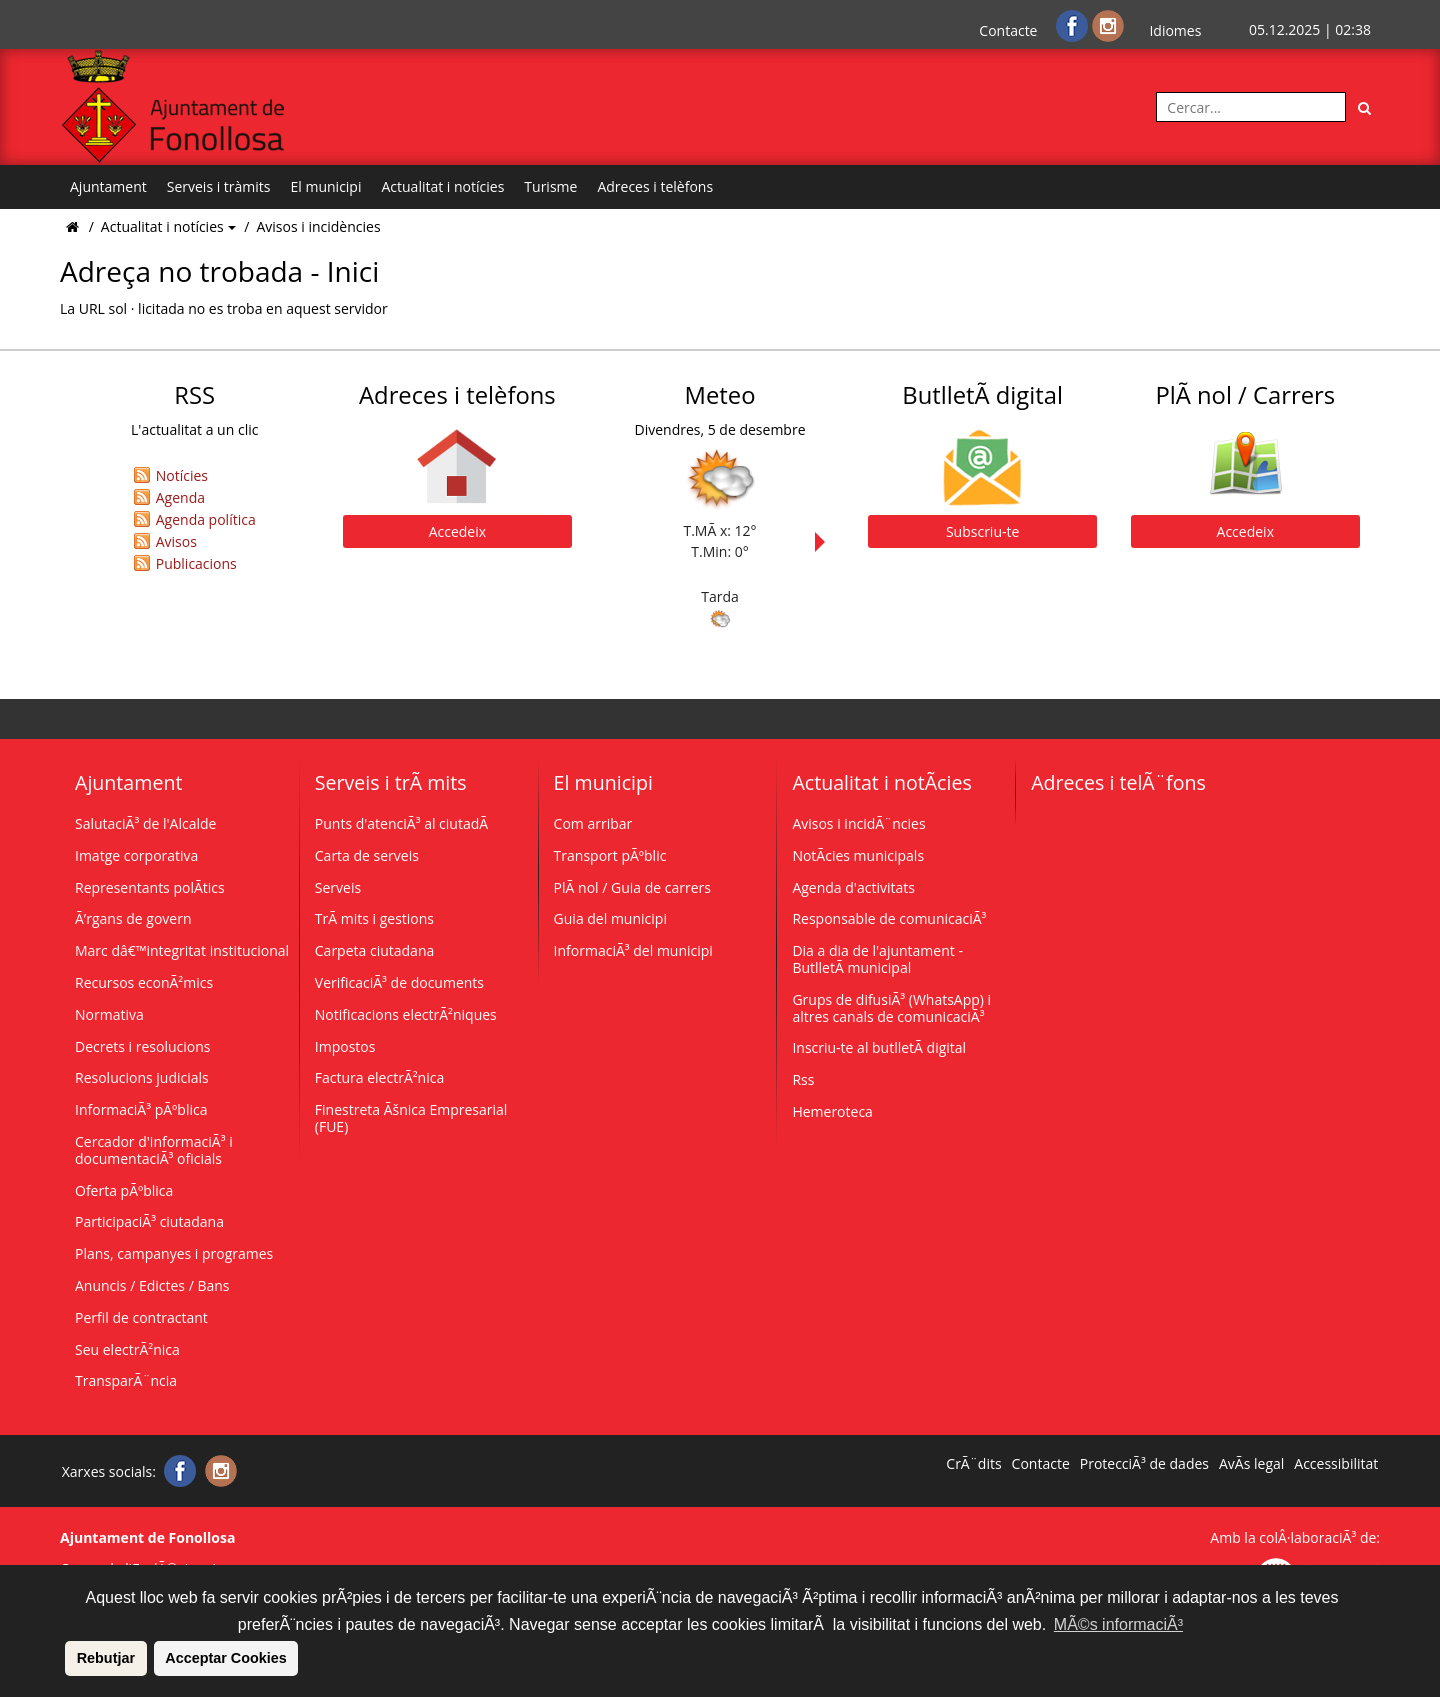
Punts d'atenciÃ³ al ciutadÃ (403, 823)
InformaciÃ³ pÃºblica (141, 1109)
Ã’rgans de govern (133, 918)
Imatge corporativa (136, 855)
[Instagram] (1108, 24)
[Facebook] (1074, 24)
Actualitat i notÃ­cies (881, 782)
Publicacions (196, 563)
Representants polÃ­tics (150, 887)
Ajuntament (108, 186)
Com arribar (593, 823)
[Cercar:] (1251, 107)
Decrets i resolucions (143, 1046)
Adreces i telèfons (655, 186)
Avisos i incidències (318, 226)
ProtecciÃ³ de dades (1144, 1464)
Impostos (345, 1046)
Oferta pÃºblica (124, 1190)
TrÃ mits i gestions (374, 918)
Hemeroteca (832, 1111)
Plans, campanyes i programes (174, 1253)
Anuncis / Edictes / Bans (152, 1285)
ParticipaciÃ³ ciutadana (149, 1221)
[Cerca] (1365, 107)
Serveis (338, 887)
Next (825, 542)
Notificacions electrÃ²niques (406, 1014)
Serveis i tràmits (219, 186)
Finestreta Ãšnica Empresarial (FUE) (411, 1118)
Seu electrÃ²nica (127, 1349)
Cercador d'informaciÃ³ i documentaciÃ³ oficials (154, 1150)
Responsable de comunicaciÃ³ (889, 918)
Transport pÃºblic (610, 855)
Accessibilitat (1336, 1464)
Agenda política (206, 519)
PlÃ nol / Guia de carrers (632, 887)
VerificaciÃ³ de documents (399, 982)
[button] (62, 1658)
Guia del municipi (610, 918)
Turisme (550, 186)
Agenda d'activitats (853, 887)
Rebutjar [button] (106, 1658)
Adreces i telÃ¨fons (1118, 782)
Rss (803, 1079)
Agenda (180, 497)
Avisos (176, 541)
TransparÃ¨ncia (126, 1380)
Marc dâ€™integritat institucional (182, 950)
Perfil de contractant (141, 1317)
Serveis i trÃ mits (391, 782)
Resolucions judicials (142, 1077)
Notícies (182, 475)
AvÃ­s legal (1251, 1464)
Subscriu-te (982, 531)
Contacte (1008, 30)
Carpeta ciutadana (374, 950)
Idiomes (1175, 30)
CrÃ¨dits (973, 1464)
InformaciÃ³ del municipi (633, 950)
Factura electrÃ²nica (379, 1077)
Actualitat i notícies (442, 186)
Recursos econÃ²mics (144, 982)
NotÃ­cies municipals (858, 855)
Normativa (109, 1014)
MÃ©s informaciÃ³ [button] (1118, 1624)
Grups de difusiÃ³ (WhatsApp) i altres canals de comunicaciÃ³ (891, 1008)
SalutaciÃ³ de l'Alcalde (145, 823)
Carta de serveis (367, 855)
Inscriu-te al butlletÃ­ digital (879, 1047)
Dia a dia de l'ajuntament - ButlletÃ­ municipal (877, 959)
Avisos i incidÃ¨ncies (858, 823)
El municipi (326, 186)
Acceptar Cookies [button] (226, 1658)
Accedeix (457, 531)
